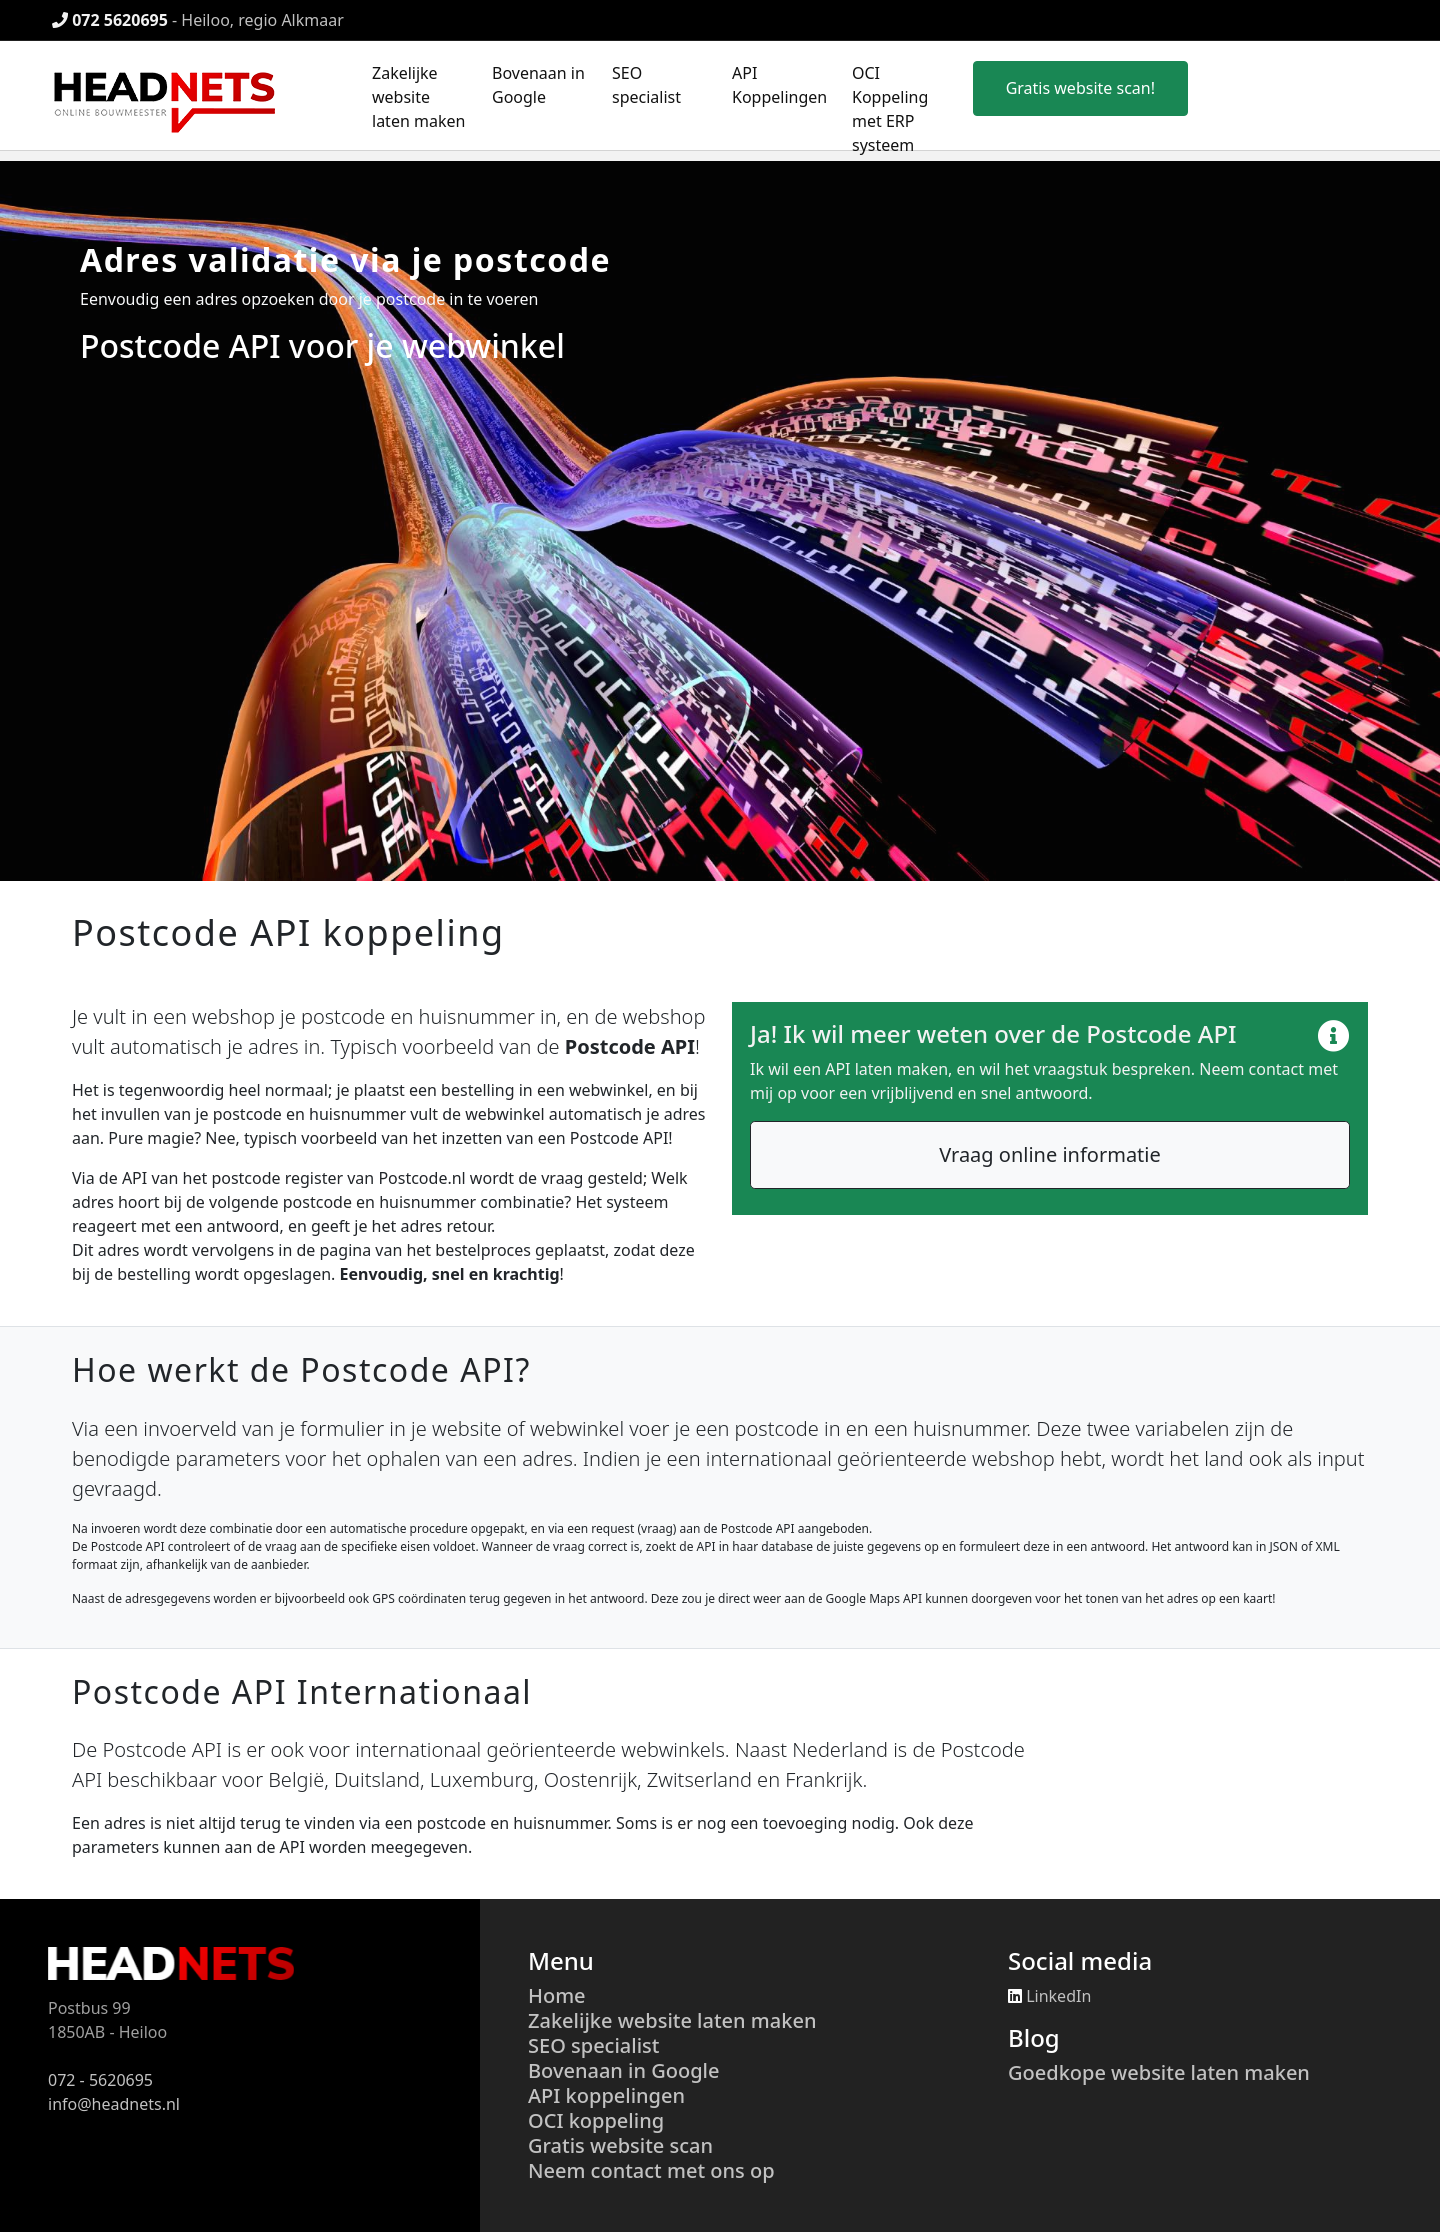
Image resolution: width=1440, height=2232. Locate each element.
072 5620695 (110, 20)
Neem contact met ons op (651, 2170)
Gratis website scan (620, 2145)
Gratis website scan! (1080, 88)
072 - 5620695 (100, 2080)
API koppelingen (606, 2095)
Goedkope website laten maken (1159, 2072)
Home (557, 1995)
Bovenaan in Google (623, 2070)
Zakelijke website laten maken (418, 97)
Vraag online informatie (1050, 1154)
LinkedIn (1049, 1996)
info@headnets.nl (114, 2104)
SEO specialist (593, 2045)
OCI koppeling (596, 2120)
